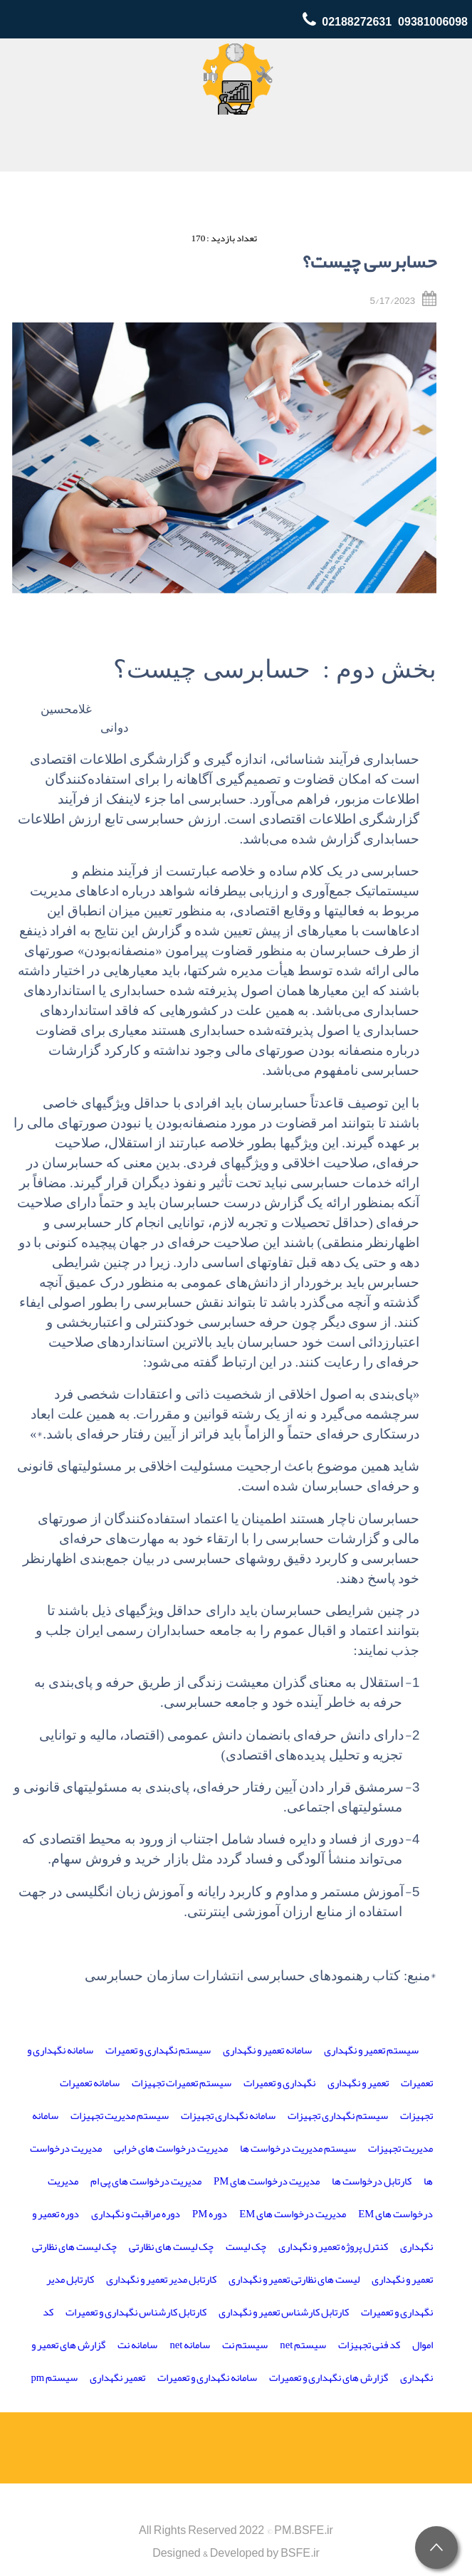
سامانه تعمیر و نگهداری (267, 2050)
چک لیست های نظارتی (171, 2246)
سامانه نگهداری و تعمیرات (207, 2377)
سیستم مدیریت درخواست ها (298, 2148)
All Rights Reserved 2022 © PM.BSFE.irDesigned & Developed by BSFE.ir (236, 2542)
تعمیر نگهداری (117, 2377)
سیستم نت (245, 2345)
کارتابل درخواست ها (371, 2181)
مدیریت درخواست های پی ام (145, 2181)
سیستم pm (54, 2377)
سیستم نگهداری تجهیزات (338, 2116)
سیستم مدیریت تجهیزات (119, 2116)
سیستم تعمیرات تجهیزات (181, 2083)
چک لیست (246, 2246)
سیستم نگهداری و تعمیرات (158, 2050)
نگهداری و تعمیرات (279, 2083)
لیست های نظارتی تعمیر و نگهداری (294, 2279)
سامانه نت (137, 2345)
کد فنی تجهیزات (369, 2345)
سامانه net (189, 2345)
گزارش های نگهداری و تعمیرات (328, 2377)
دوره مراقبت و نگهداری (135, 2214)
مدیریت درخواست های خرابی (171, 2148)
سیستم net (303, 2345)
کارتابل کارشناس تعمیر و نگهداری (284, 2312)
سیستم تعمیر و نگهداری (371, 2050)
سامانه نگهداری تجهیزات (228, 2116)
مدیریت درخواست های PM (267, 2181)
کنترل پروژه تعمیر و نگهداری (333, 2246)
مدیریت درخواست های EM (292, 2214)
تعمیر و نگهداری (358, 2083)
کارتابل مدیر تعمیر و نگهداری (161, 2279)
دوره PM (209, 2214)
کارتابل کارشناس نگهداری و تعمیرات (135, 2312)
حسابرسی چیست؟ (369, 261)
